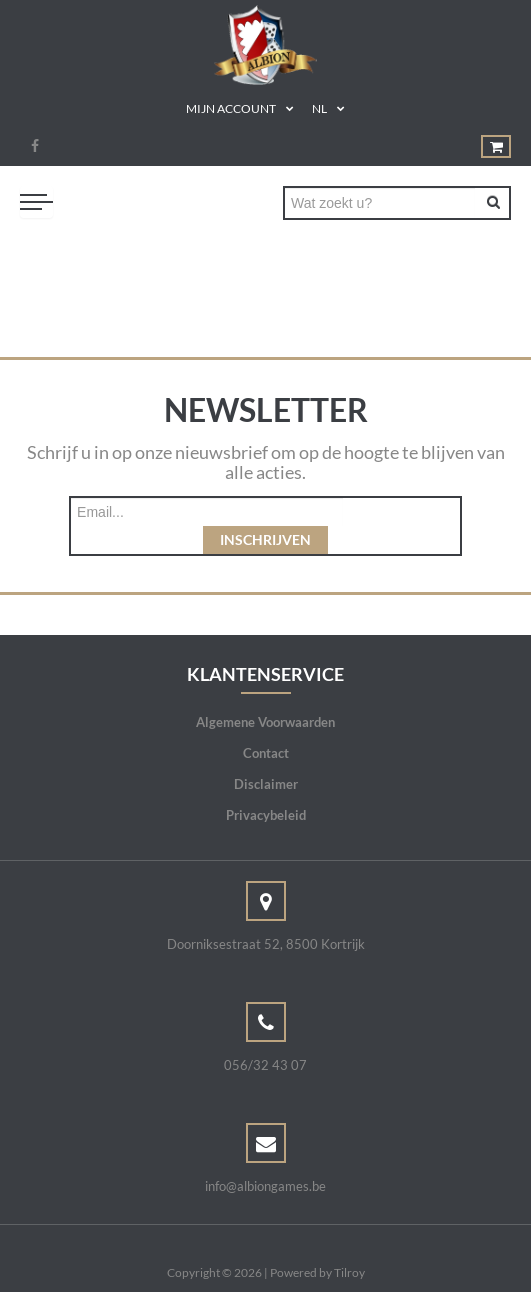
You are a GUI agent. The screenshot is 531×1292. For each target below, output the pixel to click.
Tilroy (349, 1244)
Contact (266, 725)
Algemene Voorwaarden (265, 694)
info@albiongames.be (265, 1158)
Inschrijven (401, 511)
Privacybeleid (266, 787)
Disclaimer (266, 756)
